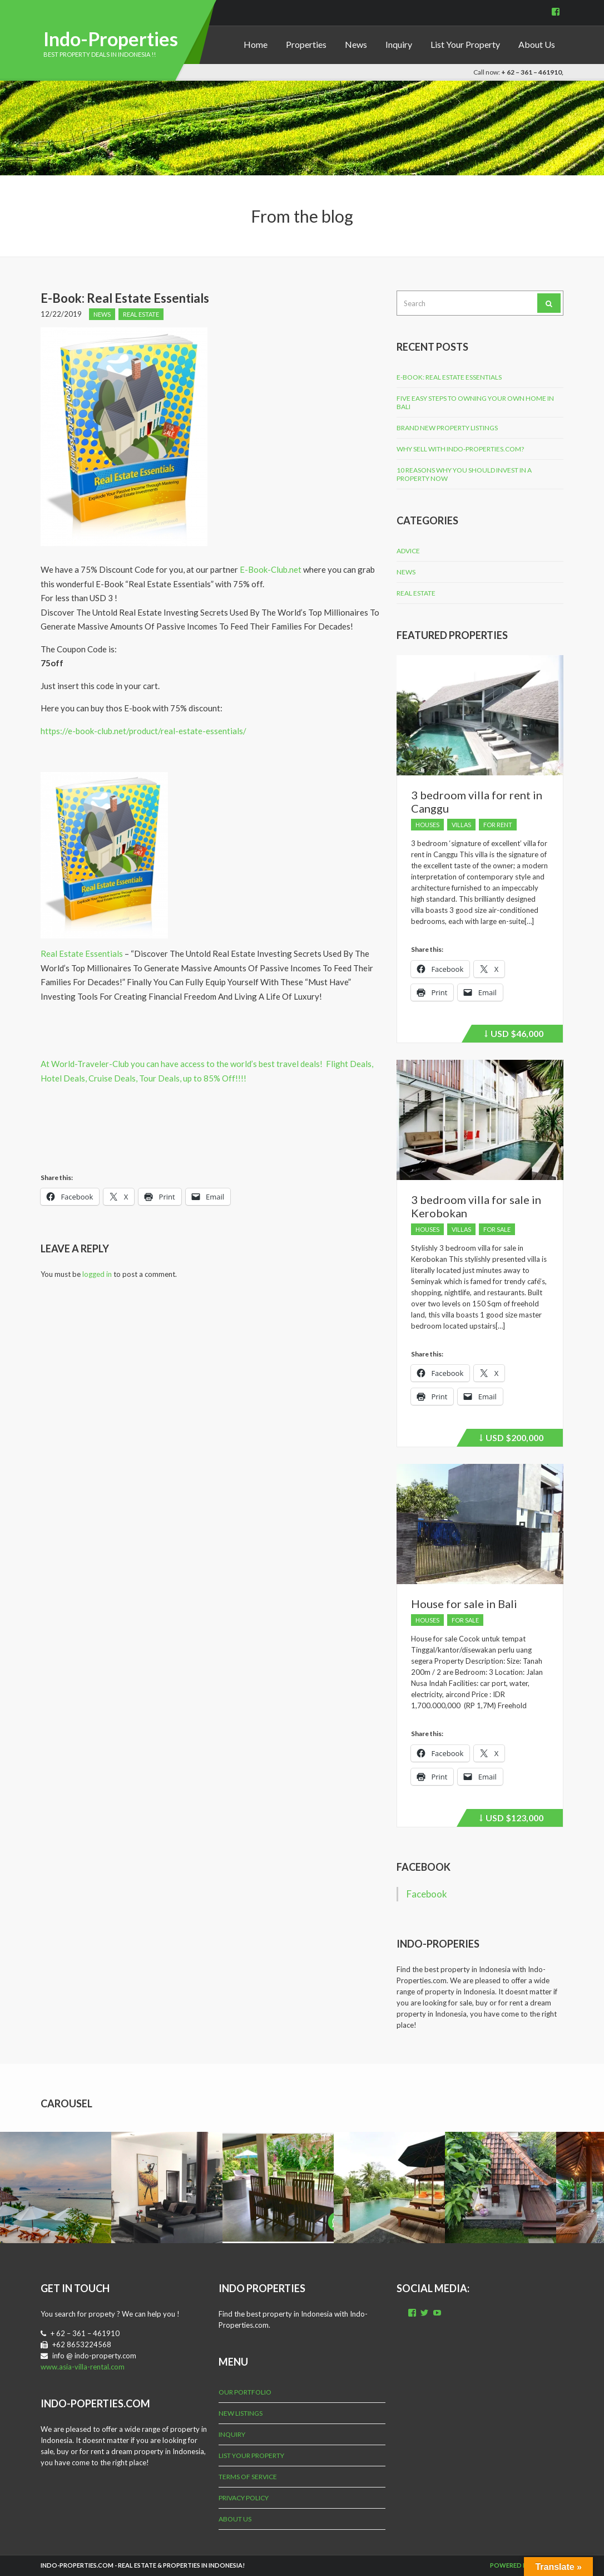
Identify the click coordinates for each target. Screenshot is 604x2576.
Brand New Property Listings (447, 428)
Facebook (423, 1867)
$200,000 (511, 1439)
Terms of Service (248, 2476)
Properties (306, 44)
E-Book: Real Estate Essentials (449, 377)
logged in (97, 1274)
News (356, 44)
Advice (408, 551)
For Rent (497, 824)
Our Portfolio (245, 2392)
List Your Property (465, 44)
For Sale (497, 1229)
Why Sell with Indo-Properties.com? (460, 449)
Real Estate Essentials (82, 953)
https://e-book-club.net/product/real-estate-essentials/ (143, 731)
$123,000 (511, 1819)
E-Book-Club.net (270, 569)
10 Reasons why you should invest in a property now (464, 474)
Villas (461, 824)
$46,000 (513, 1035)
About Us (536, 44)
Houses (427, 824)
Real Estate (141, 314)
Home (256, 44)
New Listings (241, 2413)
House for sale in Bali (464, 1603)
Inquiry (398, 44)
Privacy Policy (244, 2498)
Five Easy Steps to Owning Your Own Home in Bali (475, 402)
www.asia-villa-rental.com (83, 2366)
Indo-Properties (110, 38)
